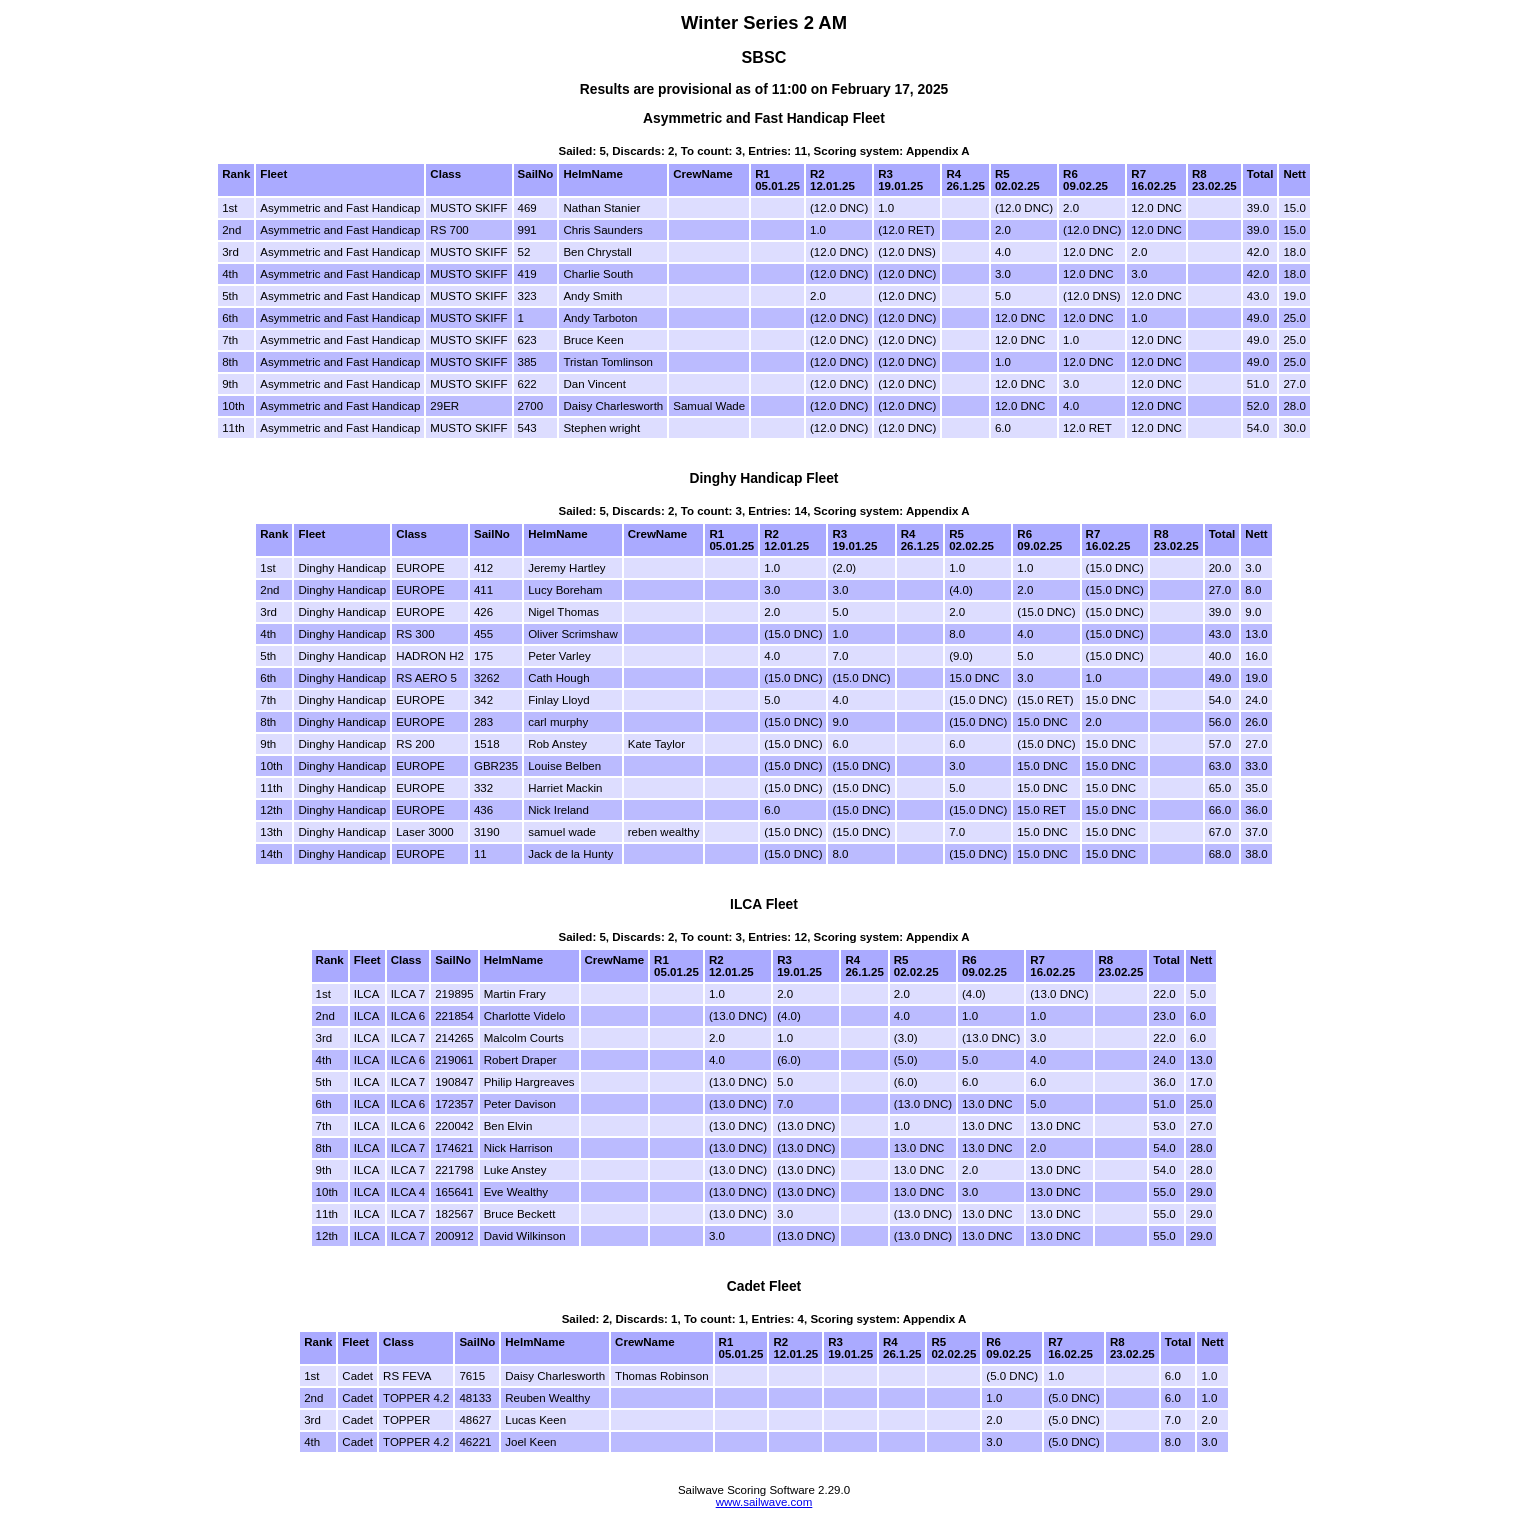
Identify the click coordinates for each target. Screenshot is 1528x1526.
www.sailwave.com (764, 1502)
